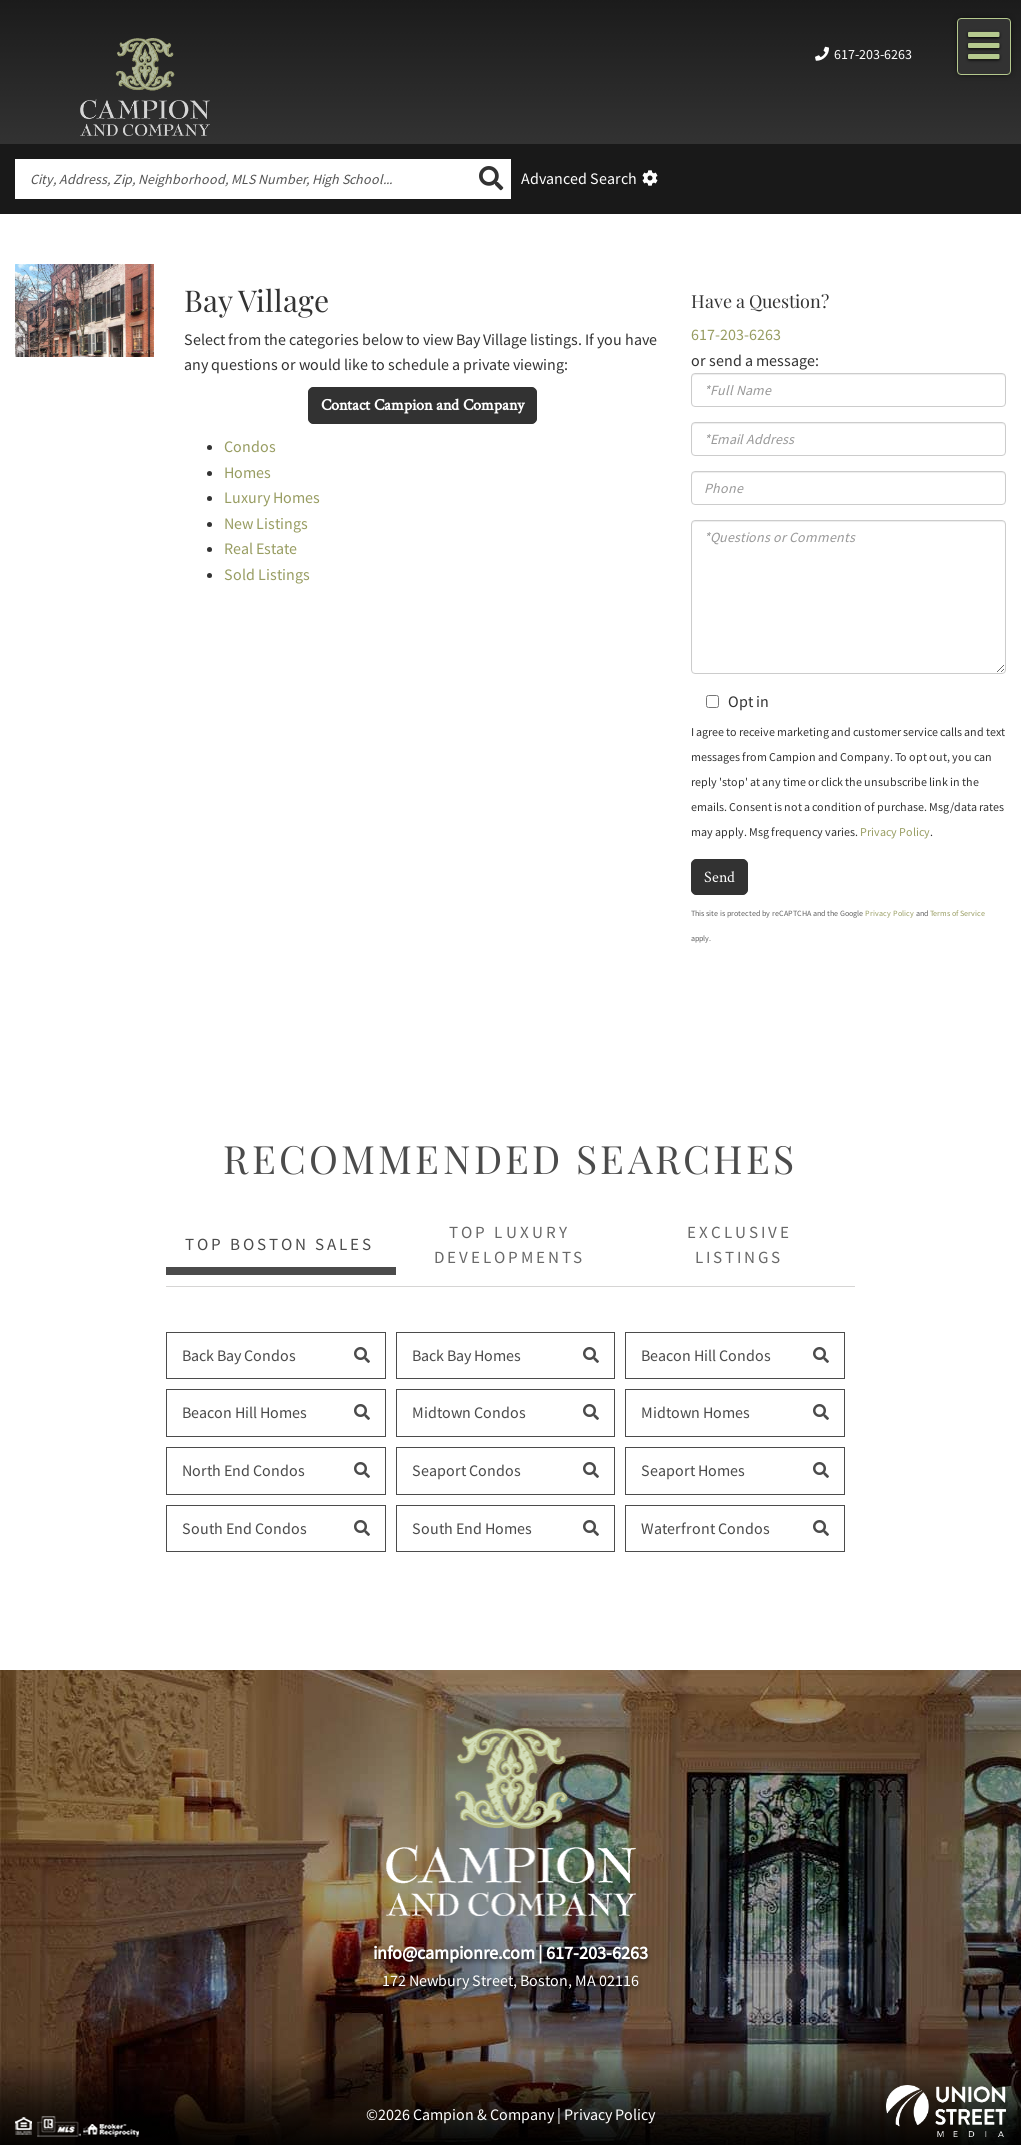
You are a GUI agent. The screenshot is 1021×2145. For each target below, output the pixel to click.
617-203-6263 (872, 54)
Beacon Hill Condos (706, 1355)
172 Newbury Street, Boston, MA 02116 (510, 1980)
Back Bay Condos (239, 1355)
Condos (250, 446)
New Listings (266, 523)
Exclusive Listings (739, 1244)
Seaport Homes (693, 1470)
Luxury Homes (272, 497)
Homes (247, 472)
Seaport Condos (466, 1470)
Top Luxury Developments (509, 1244)
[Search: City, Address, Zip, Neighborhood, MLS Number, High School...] (243, 179)
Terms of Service (957, 913)
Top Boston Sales (279, 1244)
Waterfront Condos (705, 1528)
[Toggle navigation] (984, 46)
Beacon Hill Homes (244, 1412)
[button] (491, 179)
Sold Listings (267, 574)
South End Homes (472, 1528)
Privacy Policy (895, 831)
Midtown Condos (469, 1412)
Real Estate (260, 548)
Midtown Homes (695, 1412)
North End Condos (243, 1470)
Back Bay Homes (466, 1355)
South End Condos (244, 1528)
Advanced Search (579, 178)
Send (719, 876)
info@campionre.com (454, 1952)
